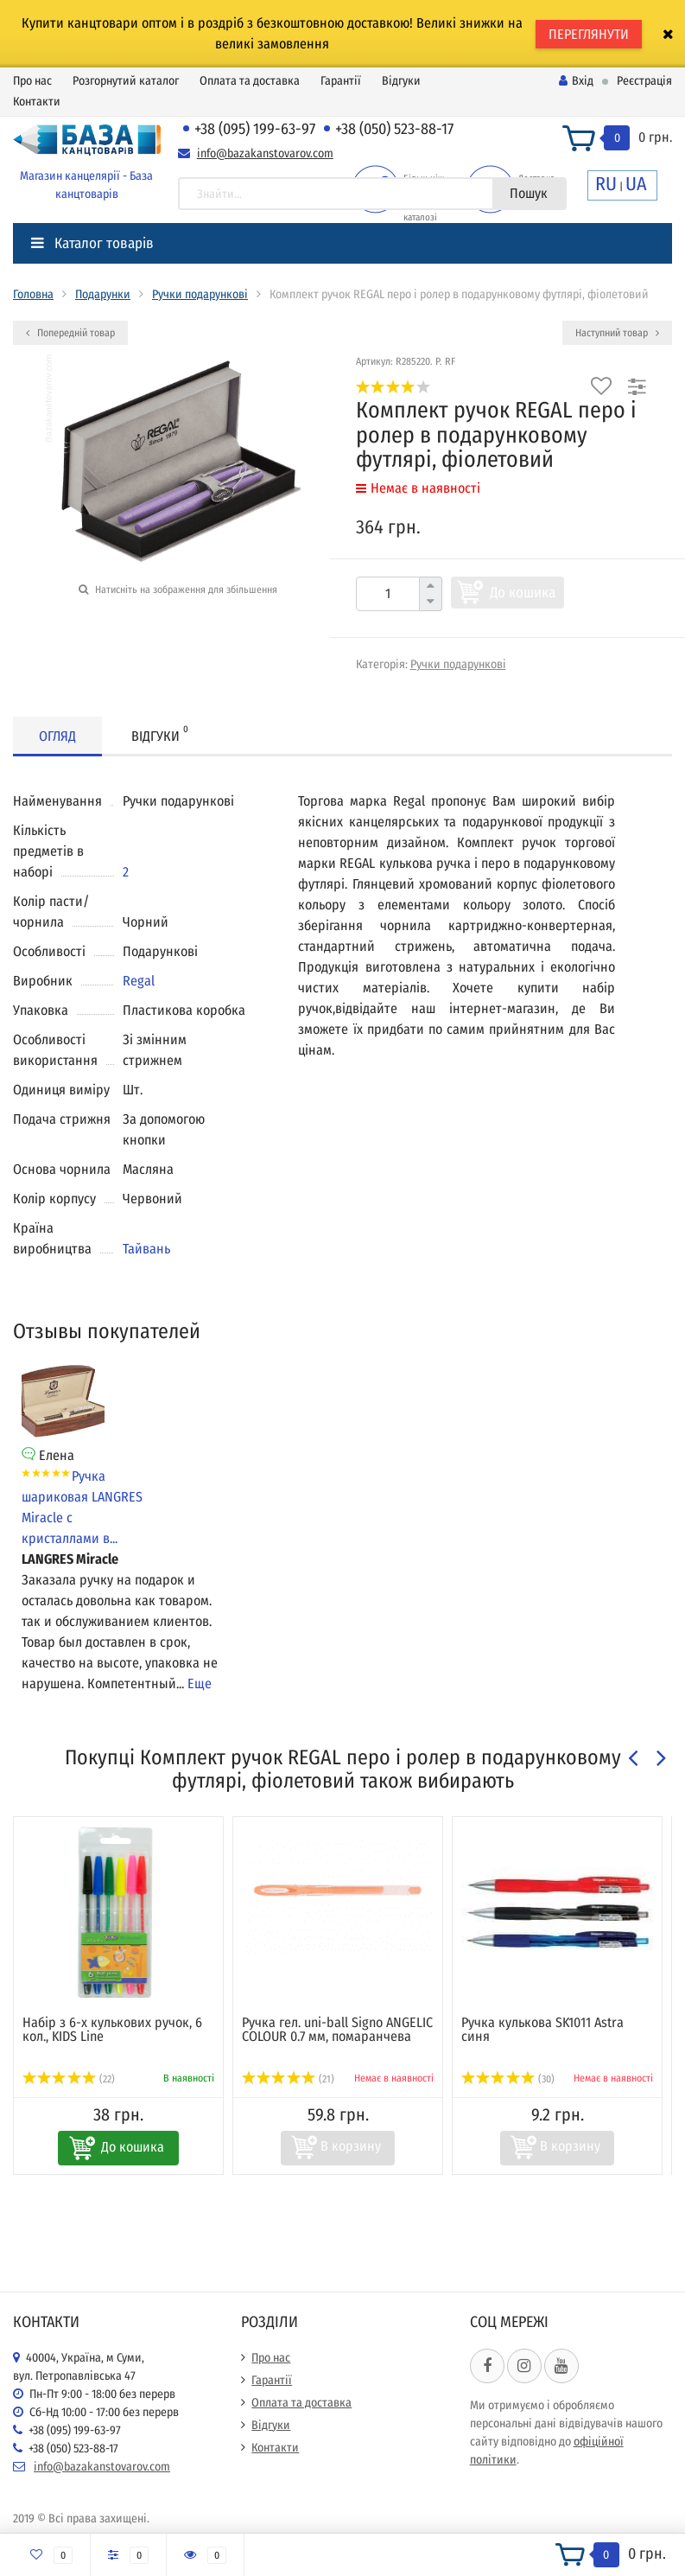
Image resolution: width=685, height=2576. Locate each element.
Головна (33, 294)
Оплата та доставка (250, 80)
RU (606, 183)
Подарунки (102, 294)
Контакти (36, 101)
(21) (288, 2079)
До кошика (522, 592)
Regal (139, 980)
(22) (68, 2079)
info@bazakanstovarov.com (265, 153)
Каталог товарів (92, 243)
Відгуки (401, 80)
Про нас (32, 80)
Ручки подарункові (200, 294)
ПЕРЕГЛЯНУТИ (589, 34)
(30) (508, 2079)
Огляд (57, 736)
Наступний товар (617, 333)
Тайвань (146, 1248)
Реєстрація (644, 80)
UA (636, 183)
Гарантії (340, 80)
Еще (199, 1683)
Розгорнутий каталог (126, 80)
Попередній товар (70, 333)
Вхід (576, 80)
